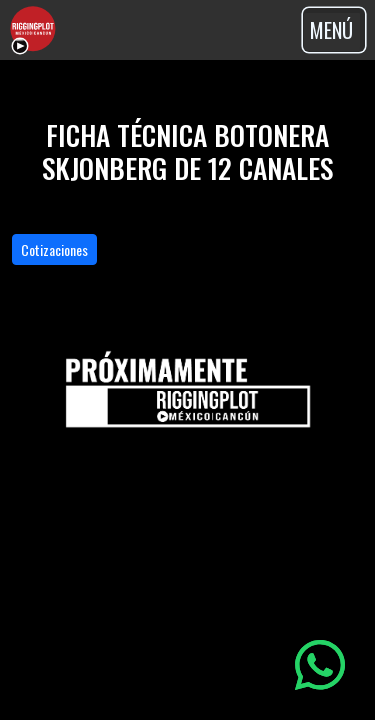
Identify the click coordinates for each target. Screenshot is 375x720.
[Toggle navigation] (334, 30)
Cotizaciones (54, 249)
